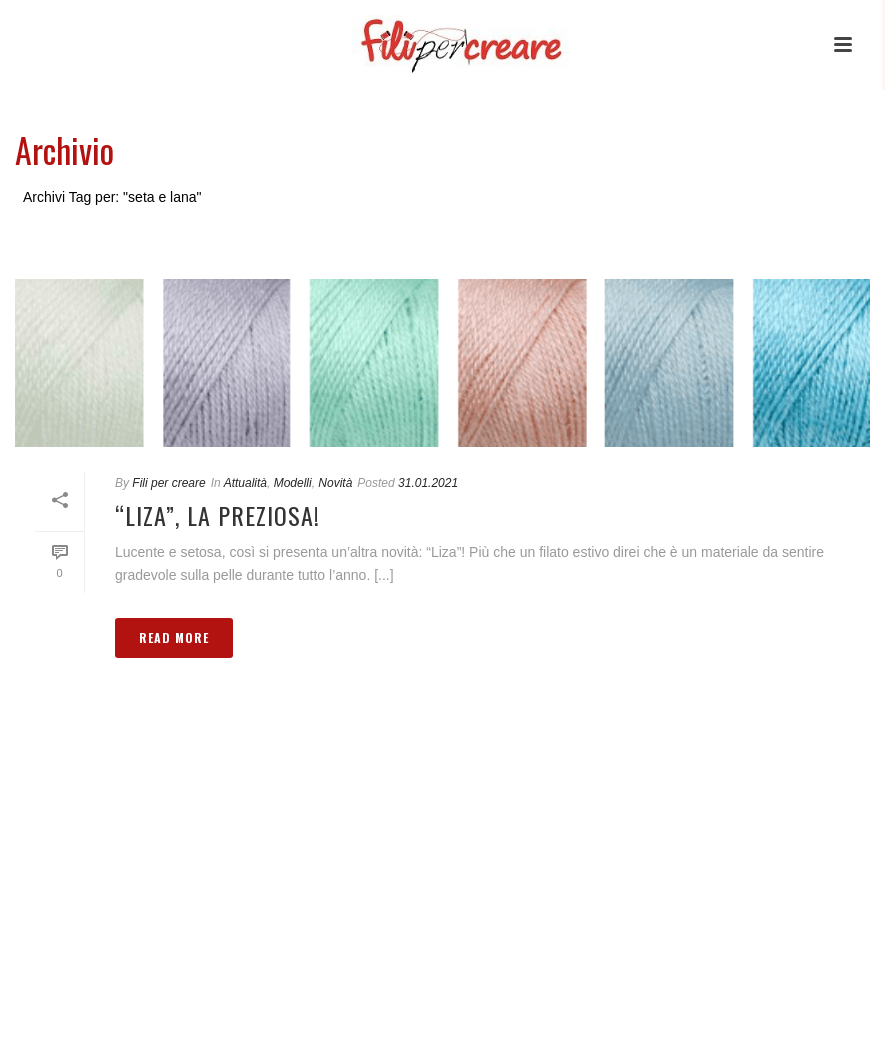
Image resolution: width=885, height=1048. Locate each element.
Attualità (245, 483)
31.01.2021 (428, 483)
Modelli (293, 483)
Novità (335, 483)
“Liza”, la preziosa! (217, 515)
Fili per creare (168, 483)
